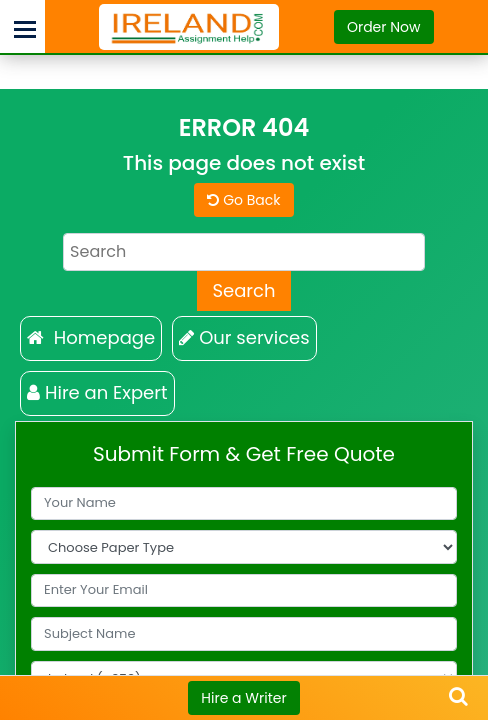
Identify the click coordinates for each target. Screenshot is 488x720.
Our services (244, 337)
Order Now (384, 27)
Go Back (243, 200)
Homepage (91, 337)
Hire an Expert (97, 392)
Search (243, 290)
